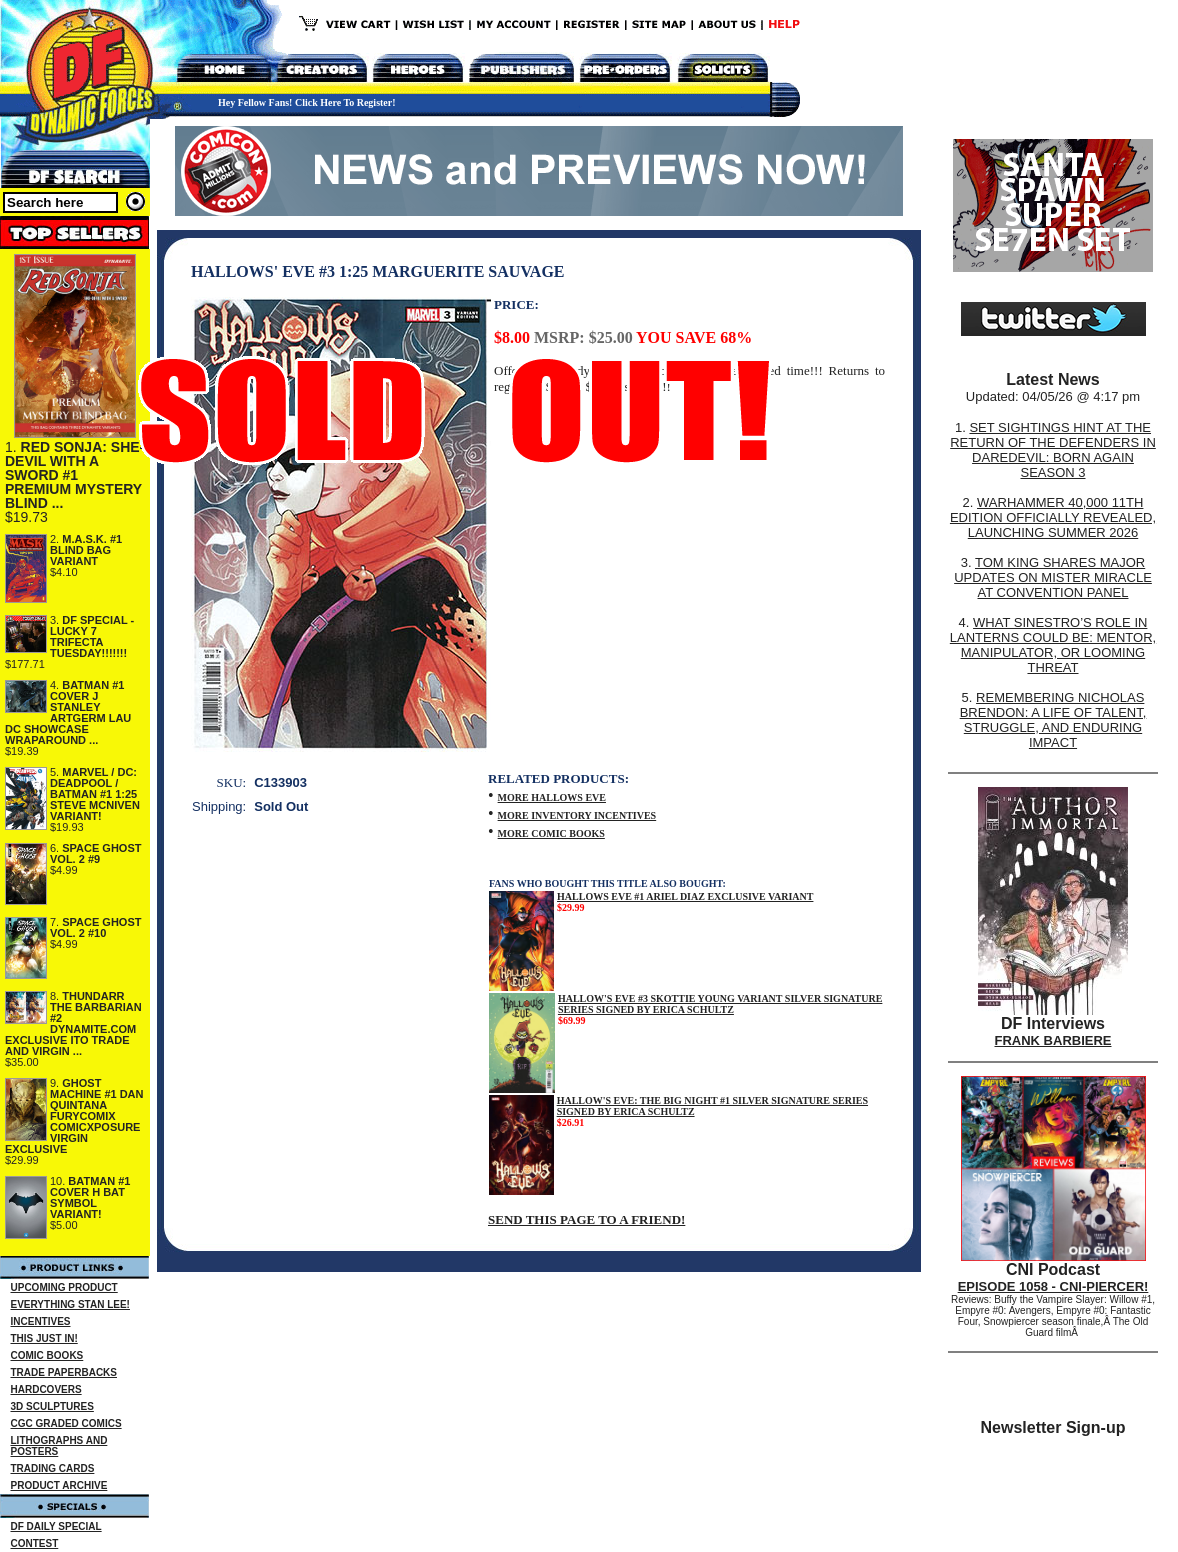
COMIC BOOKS (47, 1355)
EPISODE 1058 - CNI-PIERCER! (1053, 1286)
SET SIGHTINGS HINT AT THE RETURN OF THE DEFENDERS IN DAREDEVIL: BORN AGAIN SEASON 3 (1053, 450)
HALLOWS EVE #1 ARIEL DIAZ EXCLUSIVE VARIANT (685, 896)
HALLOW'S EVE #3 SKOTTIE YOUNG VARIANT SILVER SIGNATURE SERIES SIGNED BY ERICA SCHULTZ (720, 1004)
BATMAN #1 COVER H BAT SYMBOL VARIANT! (90, 1197)
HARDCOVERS (46, 1389)
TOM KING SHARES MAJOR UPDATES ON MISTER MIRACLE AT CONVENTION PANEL (1053, 577)
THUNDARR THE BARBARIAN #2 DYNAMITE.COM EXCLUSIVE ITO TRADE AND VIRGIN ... (73, 1023)
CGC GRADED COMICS (66, 1423)
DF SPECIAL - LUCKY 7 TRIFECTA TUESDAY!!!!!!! (92, 636)
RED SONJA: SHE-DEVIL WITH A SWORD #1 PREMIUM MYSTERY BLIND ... (74, 475)
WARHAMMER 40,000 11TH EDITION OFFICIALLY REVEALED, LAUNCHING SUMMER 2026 (1053, 517)
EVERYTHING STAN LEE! (70, 1304)
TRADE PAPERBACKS (64, 1372)
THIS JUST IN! (44, 1338)
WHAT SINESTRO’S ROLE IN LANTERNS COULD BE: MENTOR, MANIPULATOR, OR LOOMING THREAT (1053, 645)
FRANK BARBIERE (1053, 1040)
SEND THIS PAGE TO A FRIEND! (586, 1219)
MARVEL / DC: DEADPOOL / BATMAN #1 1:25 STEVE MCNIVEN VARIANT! (95, 794)
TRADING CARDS (53, 1468)
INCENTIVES (41, 1321)
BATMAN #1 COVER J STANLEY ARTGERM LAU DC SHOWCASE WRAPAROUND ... (68, 712)
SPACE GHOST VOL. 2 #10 (96, 927)
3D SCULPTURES (52, 1406)
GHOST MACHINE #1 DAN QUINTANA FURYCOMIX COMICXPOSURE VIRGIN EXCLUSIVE (74, 1116)
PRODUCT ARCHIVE (59, 1485)
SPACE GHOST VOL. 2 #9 (96, 853)
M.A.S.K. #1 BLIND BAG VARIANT (86, 550)
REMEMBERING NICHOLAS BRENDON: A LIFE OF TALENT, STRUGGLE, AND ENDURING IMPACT (1053, 720)
